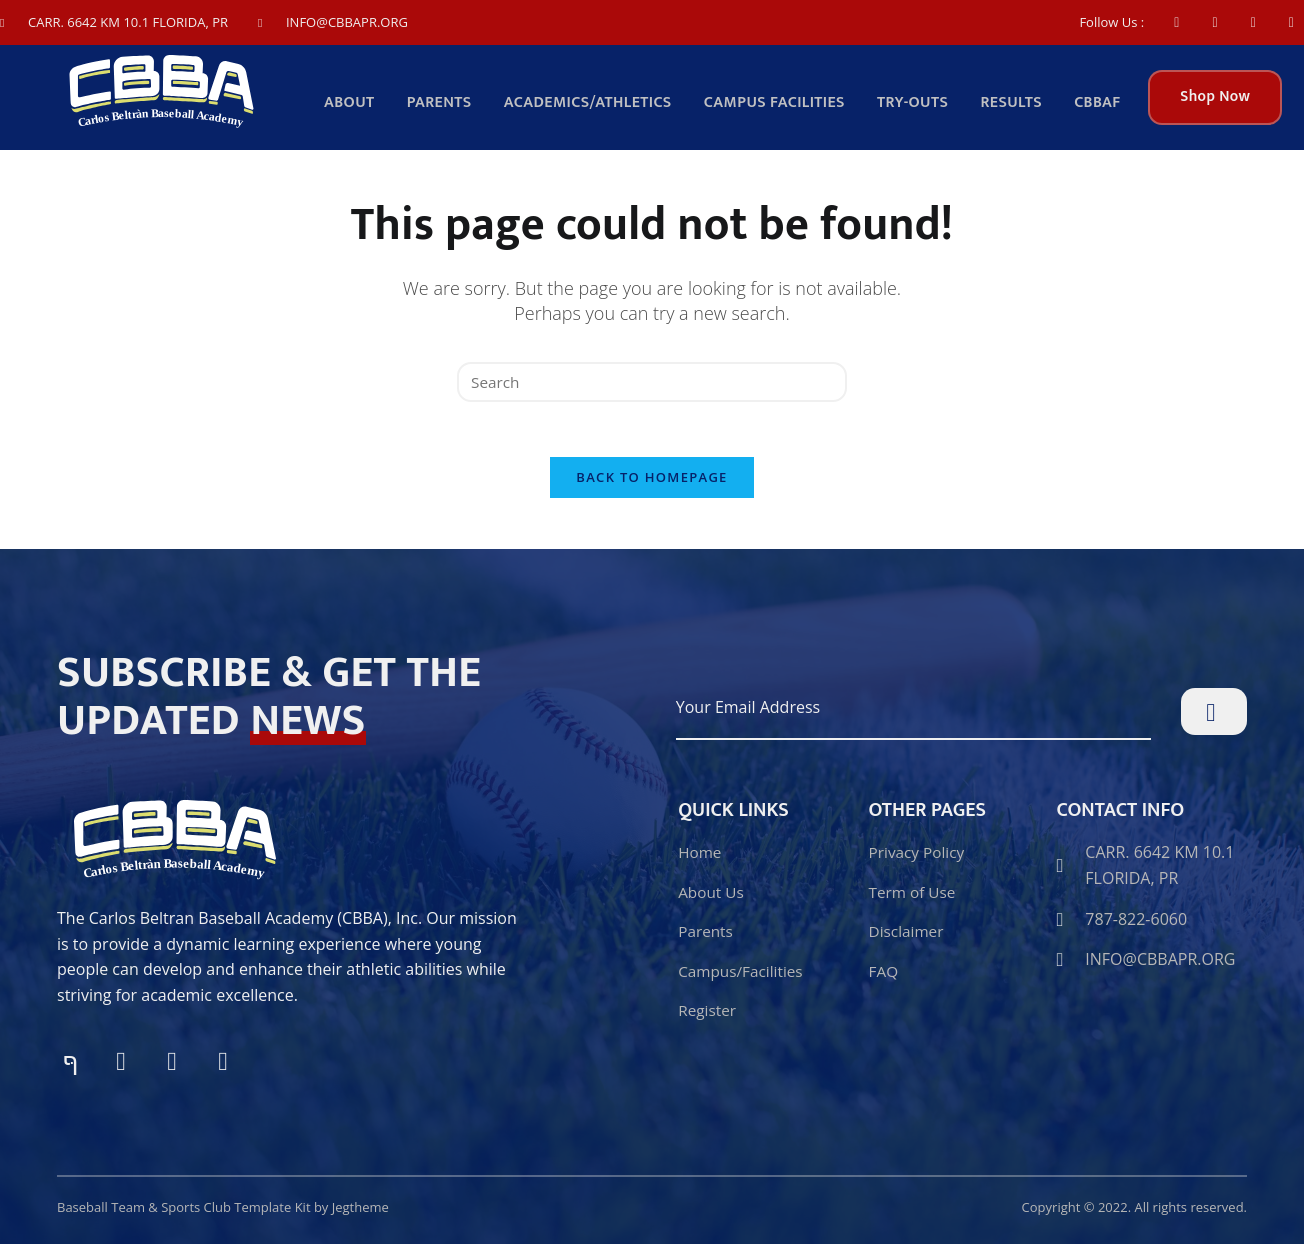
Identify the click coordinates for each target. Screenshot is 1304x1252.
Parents (451, 104)
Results (1015, 104)
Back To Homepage (651, 485)
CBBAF (1098, 104)
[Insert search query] (652, 383)
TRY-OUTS (918, 104)
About (363, 104)
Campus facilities (782, 104)
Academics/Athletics (598, 104)
